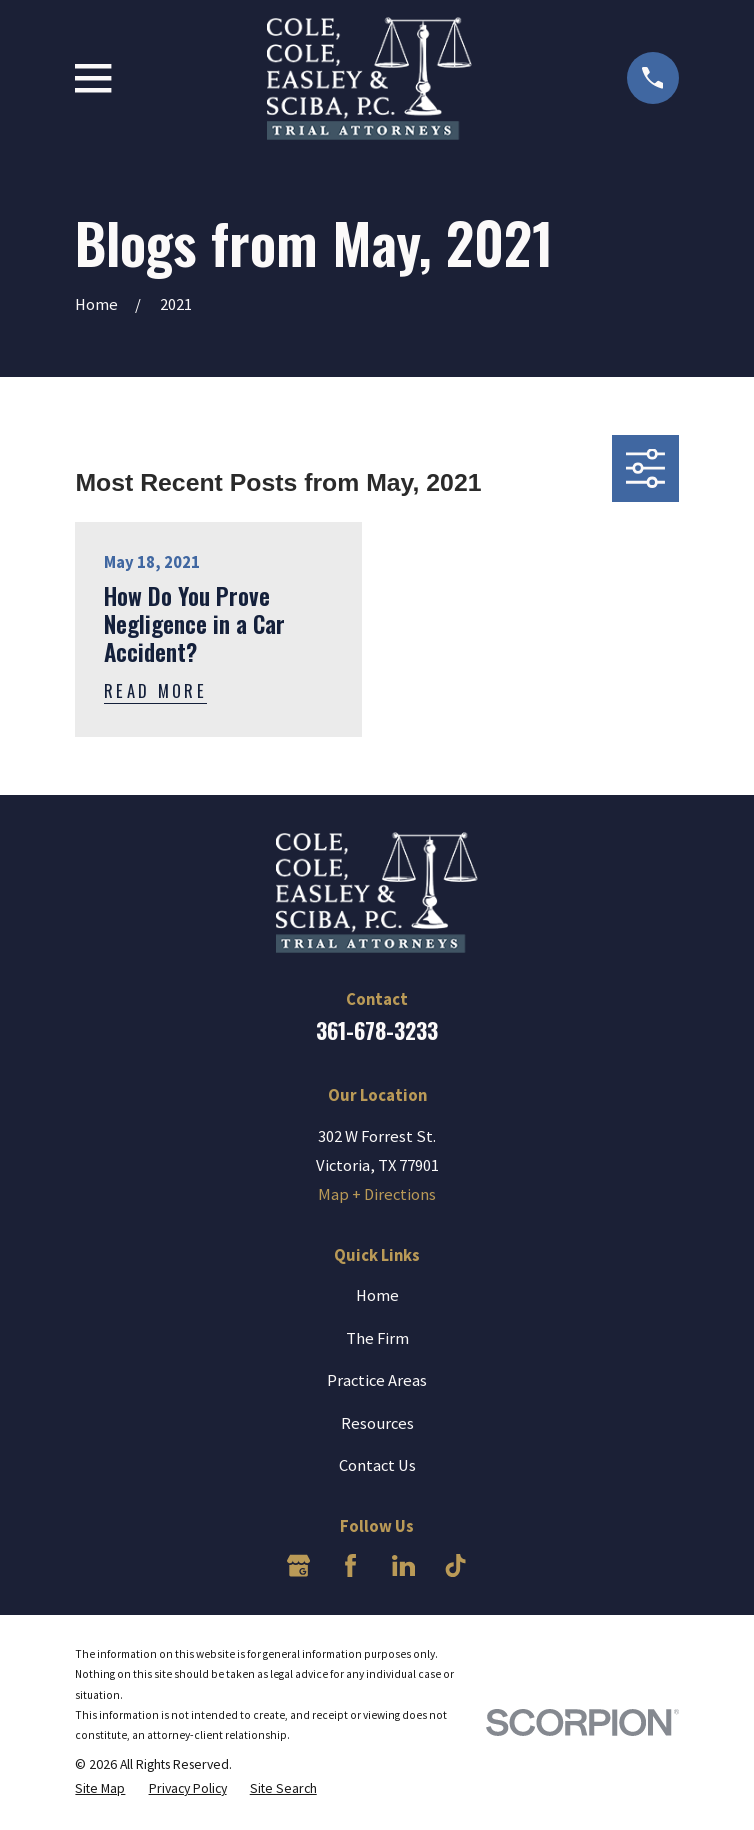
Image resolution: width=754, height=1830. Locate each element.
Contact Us (377, 1465)
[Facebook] (350, 1565)
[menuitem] (100, 1788)
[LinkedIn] (403, 1565)
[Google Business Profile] (298, 1565)
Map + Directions (377, 1194)
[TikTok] (455, 1565)
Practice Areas (377, 1380)
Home (377, 1295)
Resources (377, 1423)
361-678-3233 (377, 1030)
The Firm (377, 1338)
